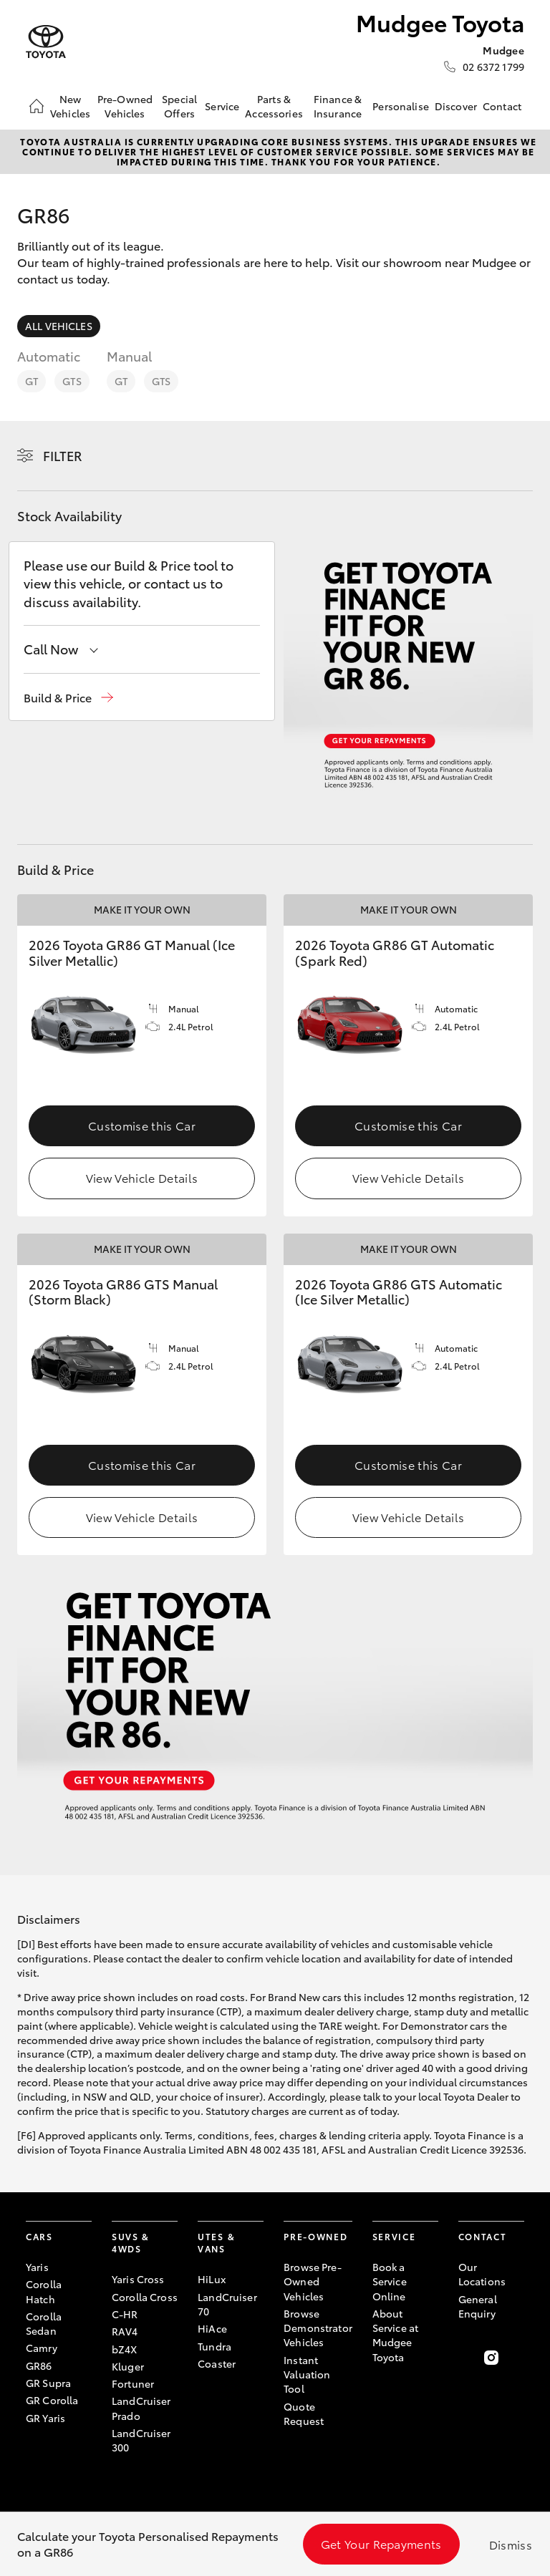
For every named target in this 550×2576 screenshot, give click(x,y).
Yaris (37, 2267)
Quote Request (304, 2413)
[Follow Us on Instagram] (491, 2357)
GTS (71, 381)
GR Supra (48, 2383)
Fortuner (133, 2383)
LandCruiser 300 (141, 2440)
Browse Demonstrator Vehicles (318, 2328)
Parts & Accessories (274, 106)
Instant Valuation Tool (307, 2374)
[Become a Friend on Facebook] (467, 2357)
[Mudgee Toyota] (46, 42)
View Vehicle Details (142, 1177)
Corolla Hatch (44, 2291)
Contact (502, 106)
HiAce (212, 2328)
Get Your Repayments (381, 2543)
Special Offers (179, 106)
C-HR (125, 2314)
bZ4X (125, 2349)
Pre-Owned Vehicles (125, 106)
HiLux (212, 2279)
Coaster (217, 2363)
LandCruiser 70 (227, 2304)
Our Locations (482, 2274)
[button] (68, 697)
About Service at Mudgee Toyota (395, 2335)
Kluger (128, 2366)
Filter (62, 455)
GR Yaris (45, 2418)
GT (31, 381)
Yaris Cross (138, 2279)
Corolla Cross (145, 2297)
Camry (41, 2347)
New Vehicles (70, 106)
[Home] (36, 106)
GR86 (39, 2365)
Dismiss (510, 2544)
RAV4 (125, 2331)
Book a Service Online (389, 2281)
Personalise (400, 106)
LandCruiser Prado (141, 2407)
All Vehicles (58, 326)
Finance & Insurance (338, 106)
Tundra (214, 2346)
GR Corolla (52, 2400)
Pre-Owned (315, 2236)
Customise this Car (142, 1125)
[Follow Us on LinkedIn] (515, 2357)
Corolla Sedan (44, 2323)
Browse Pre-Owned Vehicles (313, 2281)
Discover (456, 106)
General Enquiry (477, 2306)
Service (222, 106)
